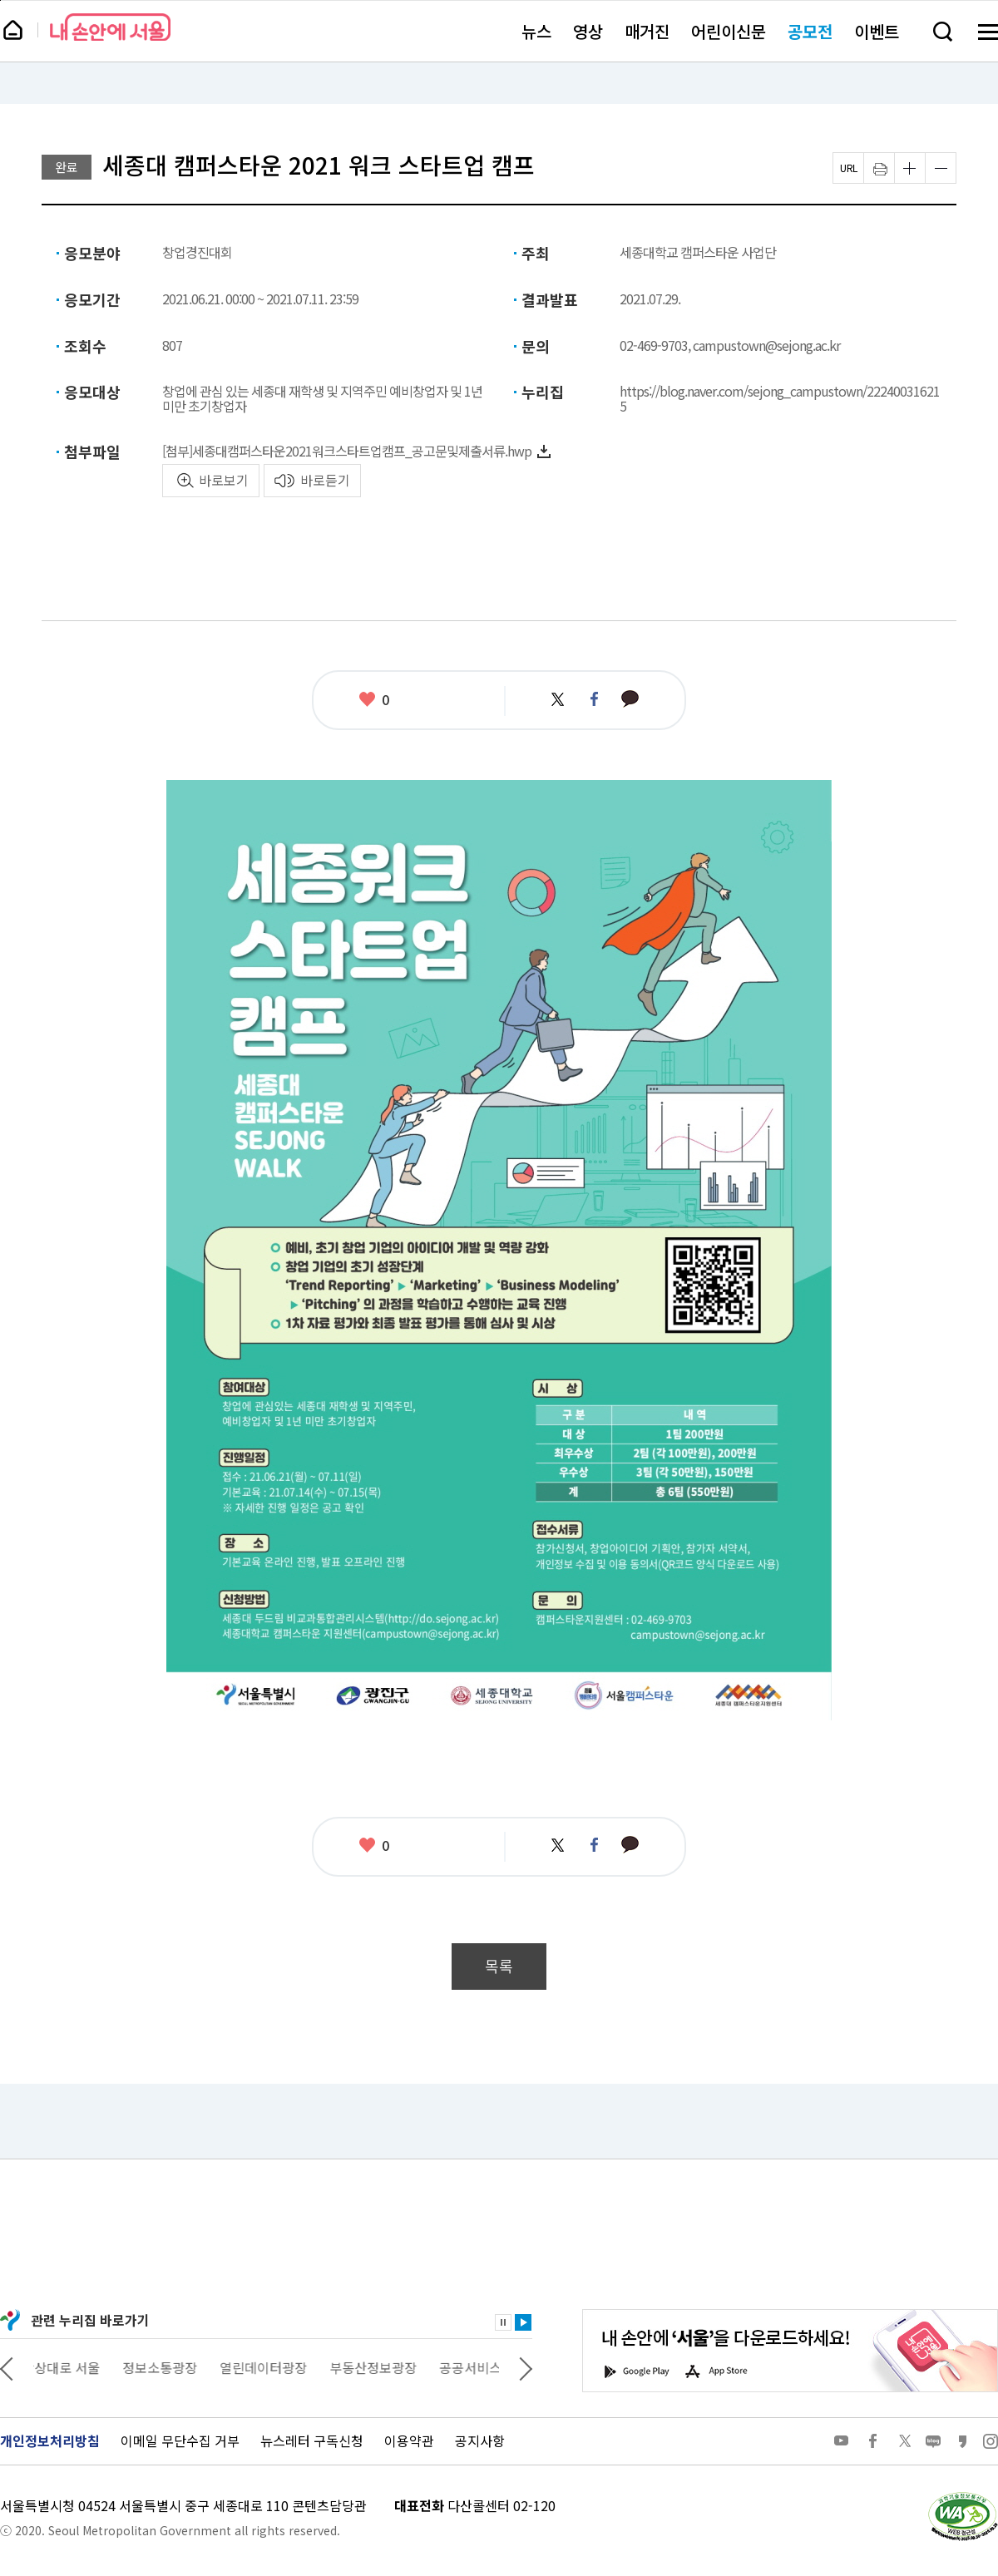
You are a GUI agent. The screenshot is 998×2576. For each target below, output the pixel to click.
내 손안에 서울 (110, 27)
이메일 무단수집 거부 (180, 2440)
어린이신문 (728, 31)
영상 (588, 31)
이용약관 (409, 2440)
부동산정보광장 (384, 2367)
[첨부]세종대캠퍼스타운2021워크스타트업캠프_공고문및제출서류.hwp (346, 451)
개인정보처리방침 (50, 2440)
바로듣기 (325, 480)
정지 (503, 2322)
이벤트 (876, 31)
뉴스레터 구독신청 (311, 2440)
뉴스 (536, 31)
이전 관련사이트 (6, 2367)
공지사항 (480, 2440)
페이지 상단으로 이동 (0, 0)
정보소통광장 (171, 2367)
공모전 (810, 31)
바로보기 (224, 480)
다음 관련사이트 (525, 2367)
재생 (523, 2322)
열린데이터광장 (275, 2367)
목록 (499, 1966)
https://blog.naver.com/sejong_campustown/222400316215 (780, 398)
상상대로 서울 (72, 2367)
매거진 (647, 31)
